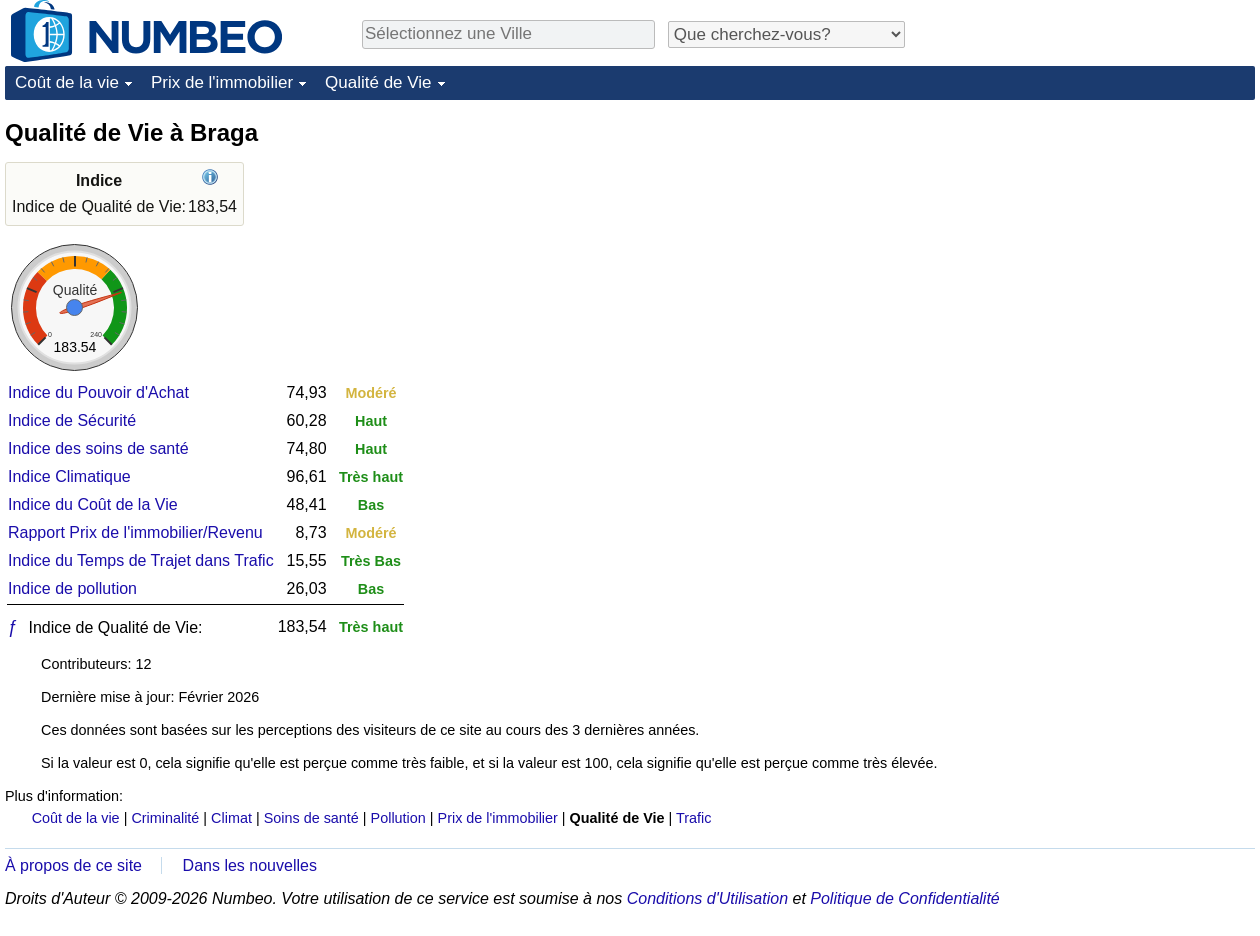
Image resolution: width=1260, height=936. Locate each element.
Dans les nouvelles (250, 865)
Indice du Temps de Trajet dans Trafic (141, 560)
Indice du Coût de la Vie (93, 504)
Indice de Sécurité (72, 420)
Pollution (398, 818)
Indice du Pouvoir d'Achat (98, 392)
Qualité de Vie (378, 82)
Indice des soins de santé (98, 448)
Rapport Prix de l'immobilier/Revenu (135, 532)
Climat (231, 818)
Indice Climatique (69, 476)
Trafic (693, 818)
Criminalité (165, 818)
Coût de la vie (67, 82)
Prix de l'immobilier (222, 82)
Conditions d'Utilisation (707, 898)
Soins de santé (311, 818)
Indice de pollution (72, 588)
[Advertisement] (1028, 417)
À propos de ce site (73, 865)
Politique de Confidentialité (904, 898)
